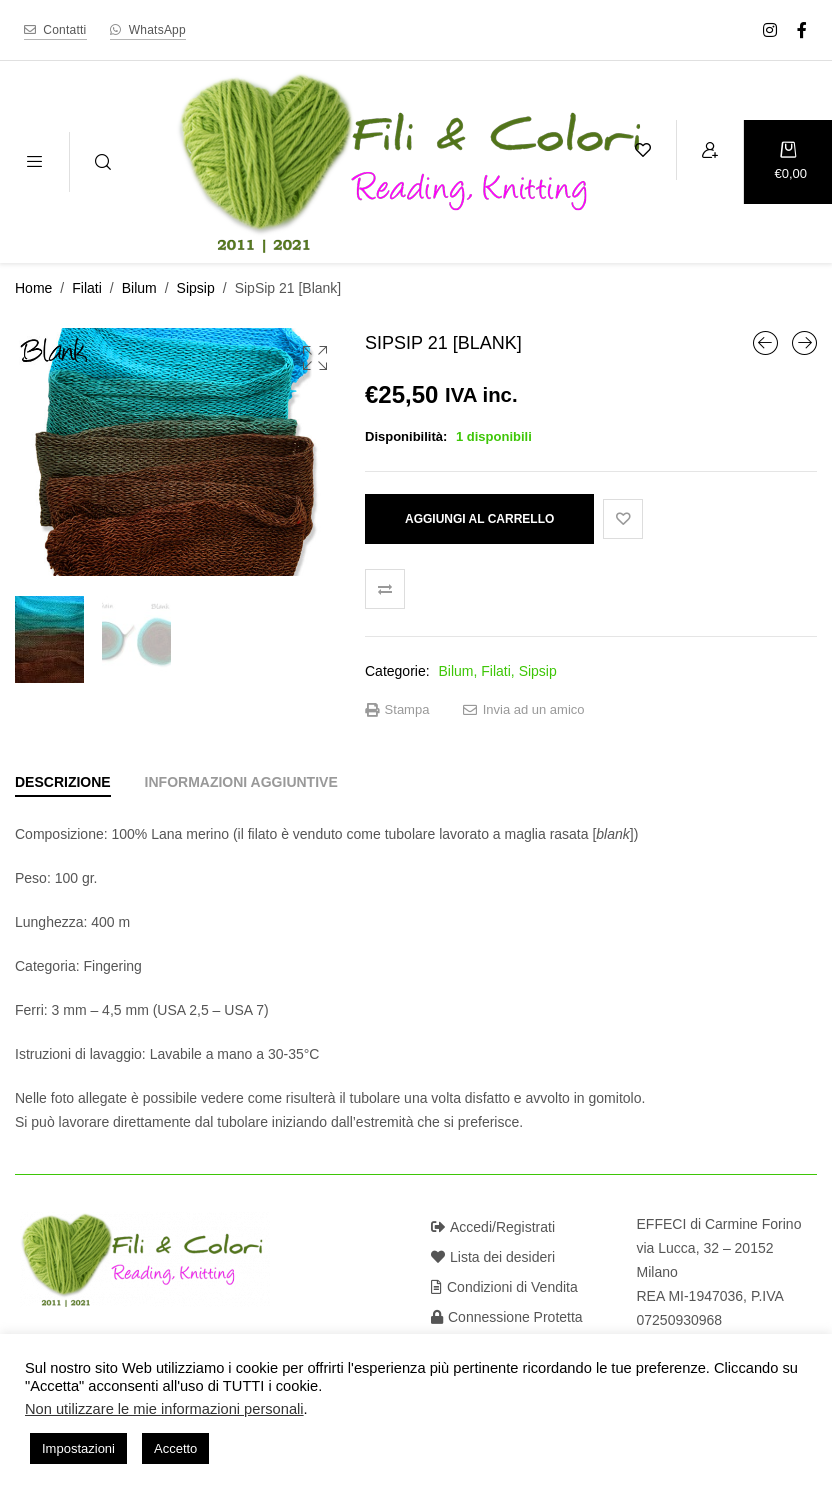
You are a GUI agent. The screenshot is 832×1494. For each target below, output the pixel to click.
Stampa (397, 710)
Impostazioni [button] (78, 1448)
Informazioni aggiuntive (241, 782)
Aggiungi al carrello (479, 519)
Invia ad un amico (524, 710)
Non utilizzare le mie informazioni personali (164, 1409)
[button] (315, 358)
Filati (87, 288)
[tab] (63, 782)
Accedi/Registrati (493, 1227)
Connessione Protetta (507, 1317)
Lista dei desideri (493, 1257)
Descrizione (63, 782)
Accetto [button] (175, 1448)
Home (33, 288)
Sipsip (196, 288)
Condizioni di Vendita (504, 1287)
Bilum (139, 288)
